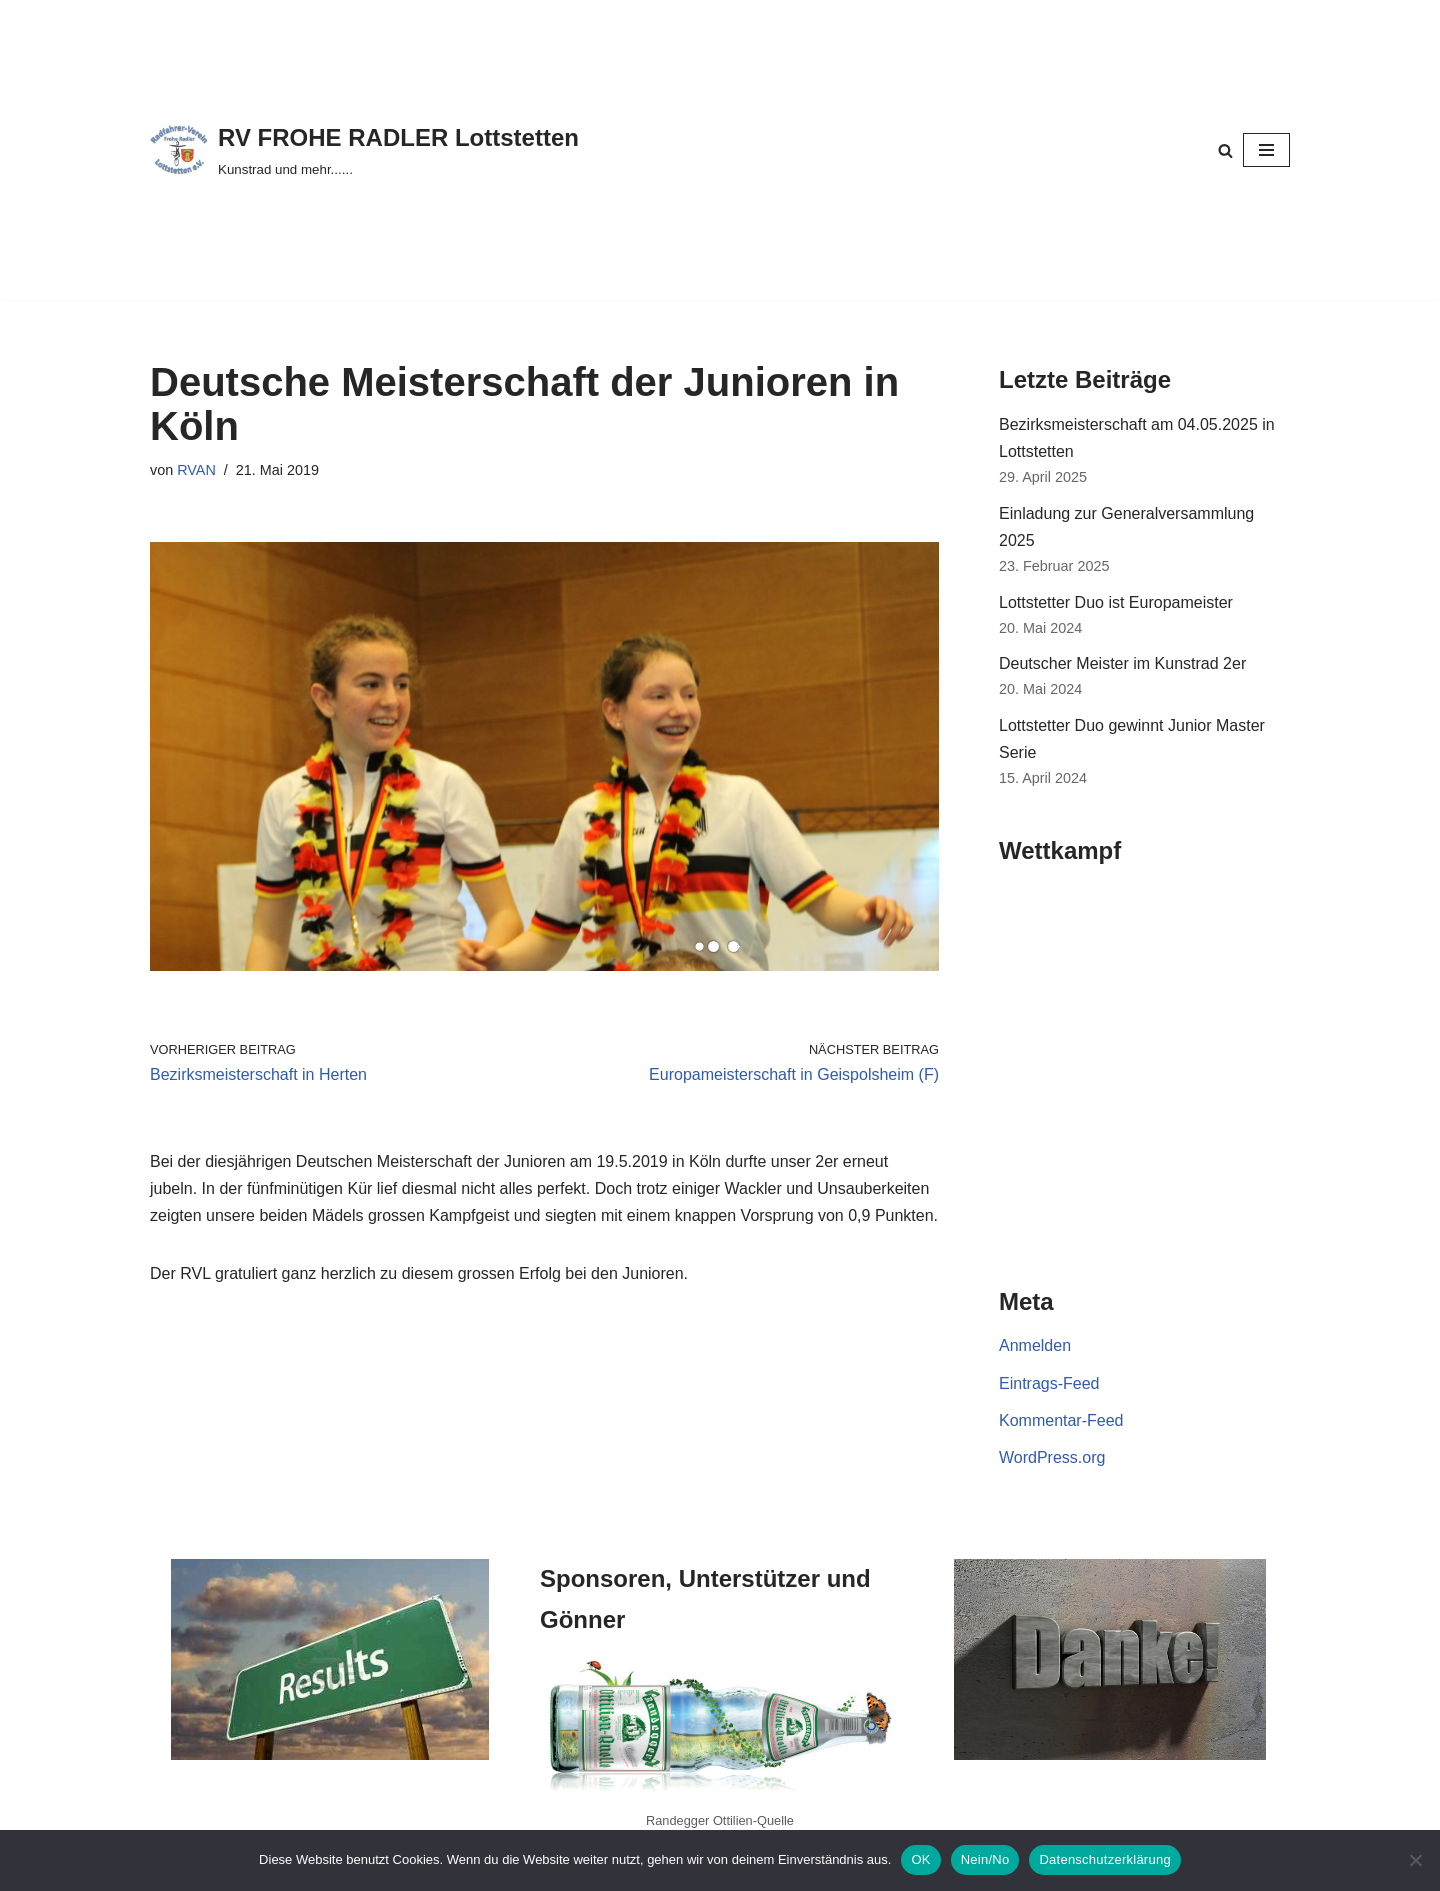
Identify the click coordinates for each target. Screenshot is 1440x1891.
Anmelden (1035, 1345)
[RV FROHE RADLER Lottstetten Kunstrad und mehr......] (364, 149)
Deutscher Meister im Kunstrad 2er (1122, 663)
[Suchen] (1225, 150)
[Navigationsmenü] (1266, 150)
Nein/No (985, 1859)
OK (920, 1859)
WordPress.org (1052, 1457)
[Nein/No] (1415, 1860)
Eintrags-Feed (1049, 1383)
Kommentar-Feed (1061, 1420)
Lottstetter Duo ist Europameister (1116, 602)
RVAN (196, 470)
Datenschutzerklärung (1104, 1859)
